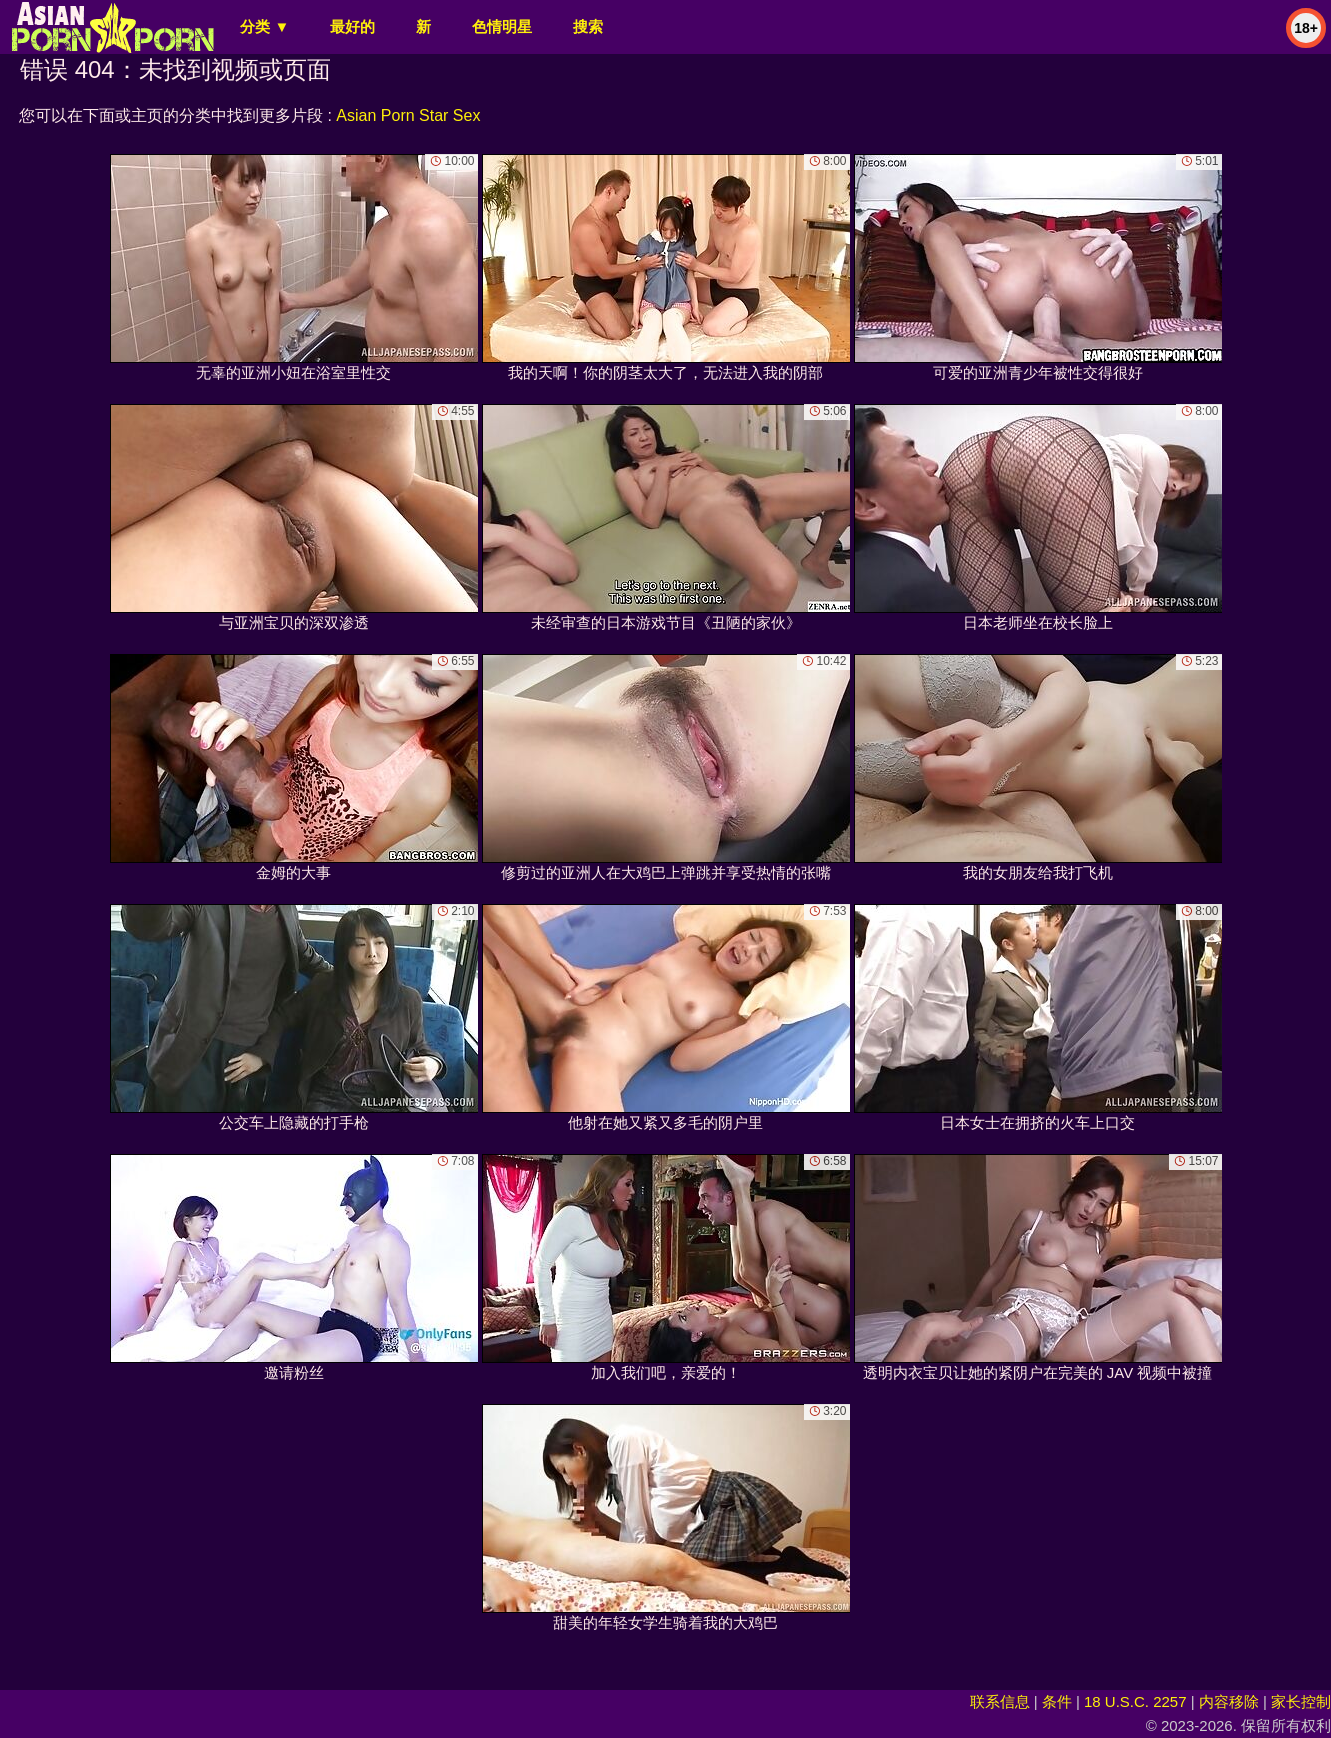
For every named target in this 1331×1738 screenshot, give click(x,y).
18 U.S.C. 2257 (1135, 1701)
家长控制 (1301, 1701)
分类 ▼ (264, 26)
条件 (1057, 1701)
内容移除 (1229, 1701)
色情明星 (502, 26)
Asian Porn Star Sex (408, 115)
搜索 (588, 26)
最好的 (352, 26)
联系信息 (1000, 1701)
